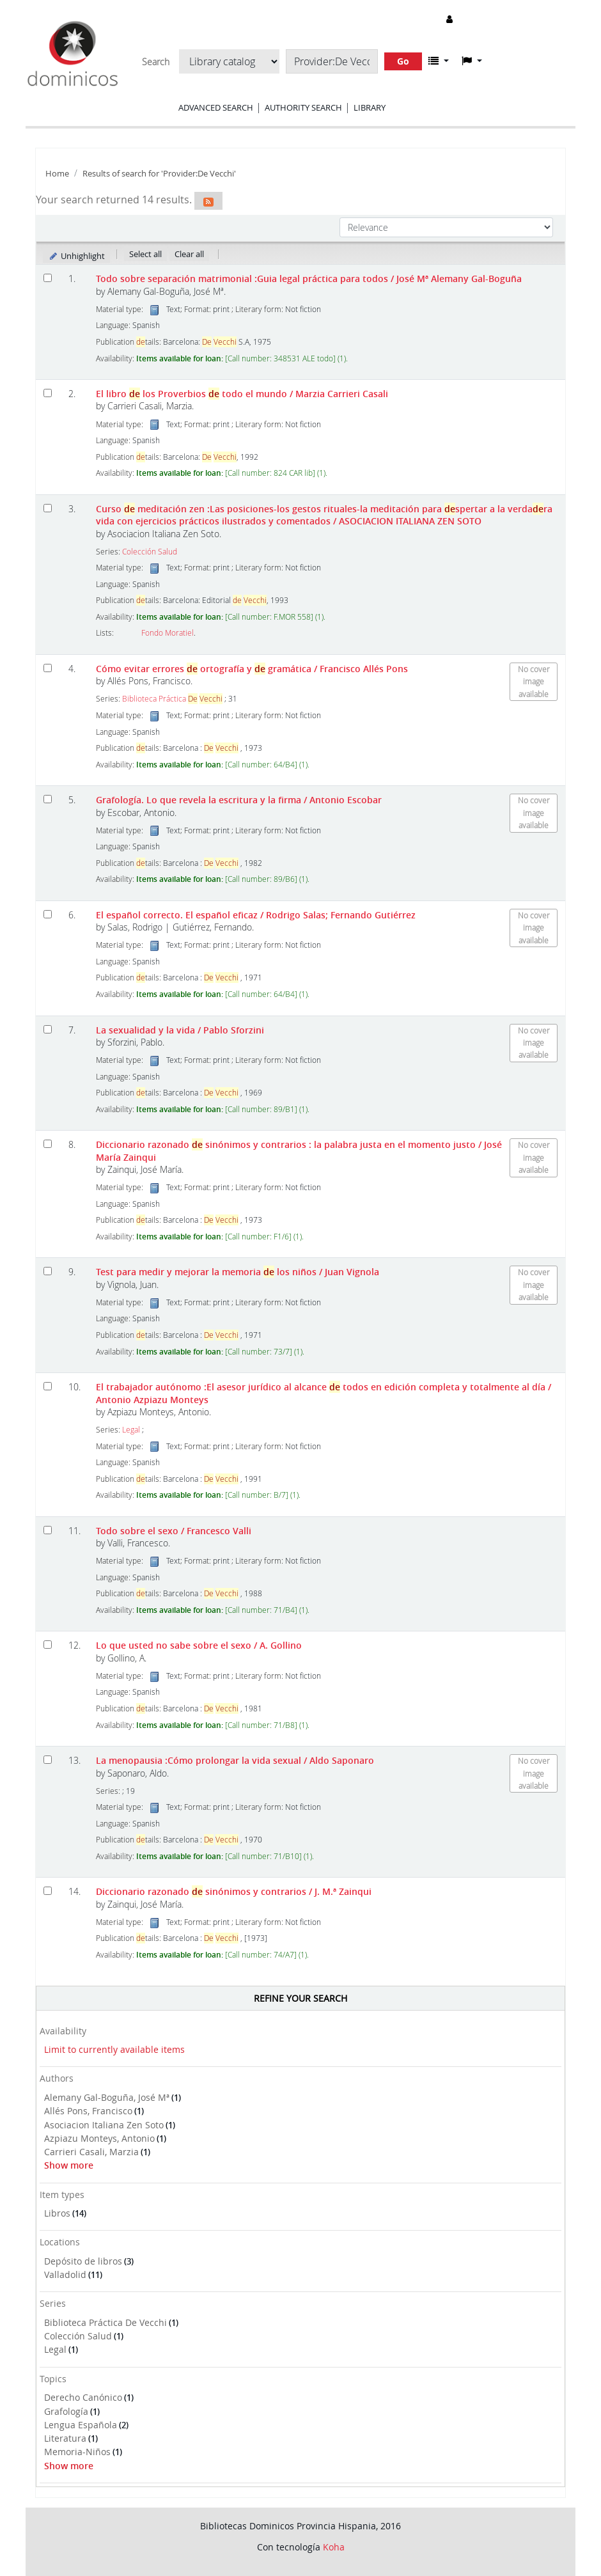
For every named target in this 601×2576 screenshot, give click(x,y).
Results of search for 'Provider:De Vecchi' (159, 173)
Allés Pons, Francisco (88, 2111)
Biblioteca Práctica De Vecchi (105, 2322)
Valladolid (65, 2274)
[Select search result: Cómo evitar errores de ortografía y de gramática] (47, 668)
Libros (57, 2213)
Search (155, 62)
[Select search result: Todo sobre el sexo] (47, 1530)
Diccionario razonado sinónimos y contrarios (233, 1891)
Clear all (189, 254)
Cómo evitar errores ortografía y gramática (252, 669)
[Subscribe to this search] (208, 201)
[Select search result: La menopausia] (47, 1759)
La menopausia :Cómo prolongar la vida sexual (235, 1760)
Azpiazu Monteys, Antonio (99, 2138)
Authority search (303, 107)
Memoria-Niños (77, 2452)
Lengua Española (80, 2425)
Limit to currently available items (114, 2049)
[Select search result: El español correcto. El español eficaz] (47, 914)
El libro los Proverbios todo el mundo (242, 394)
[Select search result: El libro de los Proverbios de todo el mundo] (47, 393)
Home (57, 173)
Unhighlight (76, 256)
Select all (145, 254)
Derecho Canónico (83, 2397)
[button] (438, 60)
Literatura (65, 2438)
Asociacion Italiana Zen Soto (104, 2125)
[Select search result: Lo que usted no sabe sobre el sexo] (47, 1644)
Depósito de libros (83, 2261)
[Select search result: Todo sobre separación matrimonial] (47, 278)
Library (370, 107)
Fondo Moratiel (167, 632)
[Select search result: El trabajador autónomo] (47, 1386)
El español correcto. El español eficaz (256, 915)
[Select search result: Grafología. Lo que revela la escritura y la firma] (47, 799)
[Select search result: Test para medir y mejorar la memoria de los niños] (47, 1271)
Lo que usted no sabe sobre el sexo (199, 1645)
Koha (334, 2547)
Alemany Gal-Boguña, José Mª (106, 2097)
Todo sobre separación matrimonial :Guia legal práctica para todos (309, 278)
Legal (55, 2349)
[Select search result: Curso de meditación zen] (47, 508)
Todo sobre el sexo (173, 1531)
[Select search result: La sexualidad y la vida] (47, 1029)
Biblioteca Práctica (172, 698)
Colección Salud (78, 2336)
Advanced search (215, 107)
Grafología (66, 2411)
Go (403, 61)
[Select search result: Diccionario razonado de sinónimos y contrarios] (47, 1144)
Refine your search (300, 1998)
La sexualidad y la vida (180, 1030)
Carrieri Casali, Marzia (91, 2152)
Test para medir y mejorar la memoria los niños (237, 1272)
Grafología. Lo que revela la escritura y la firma (239, 800)
